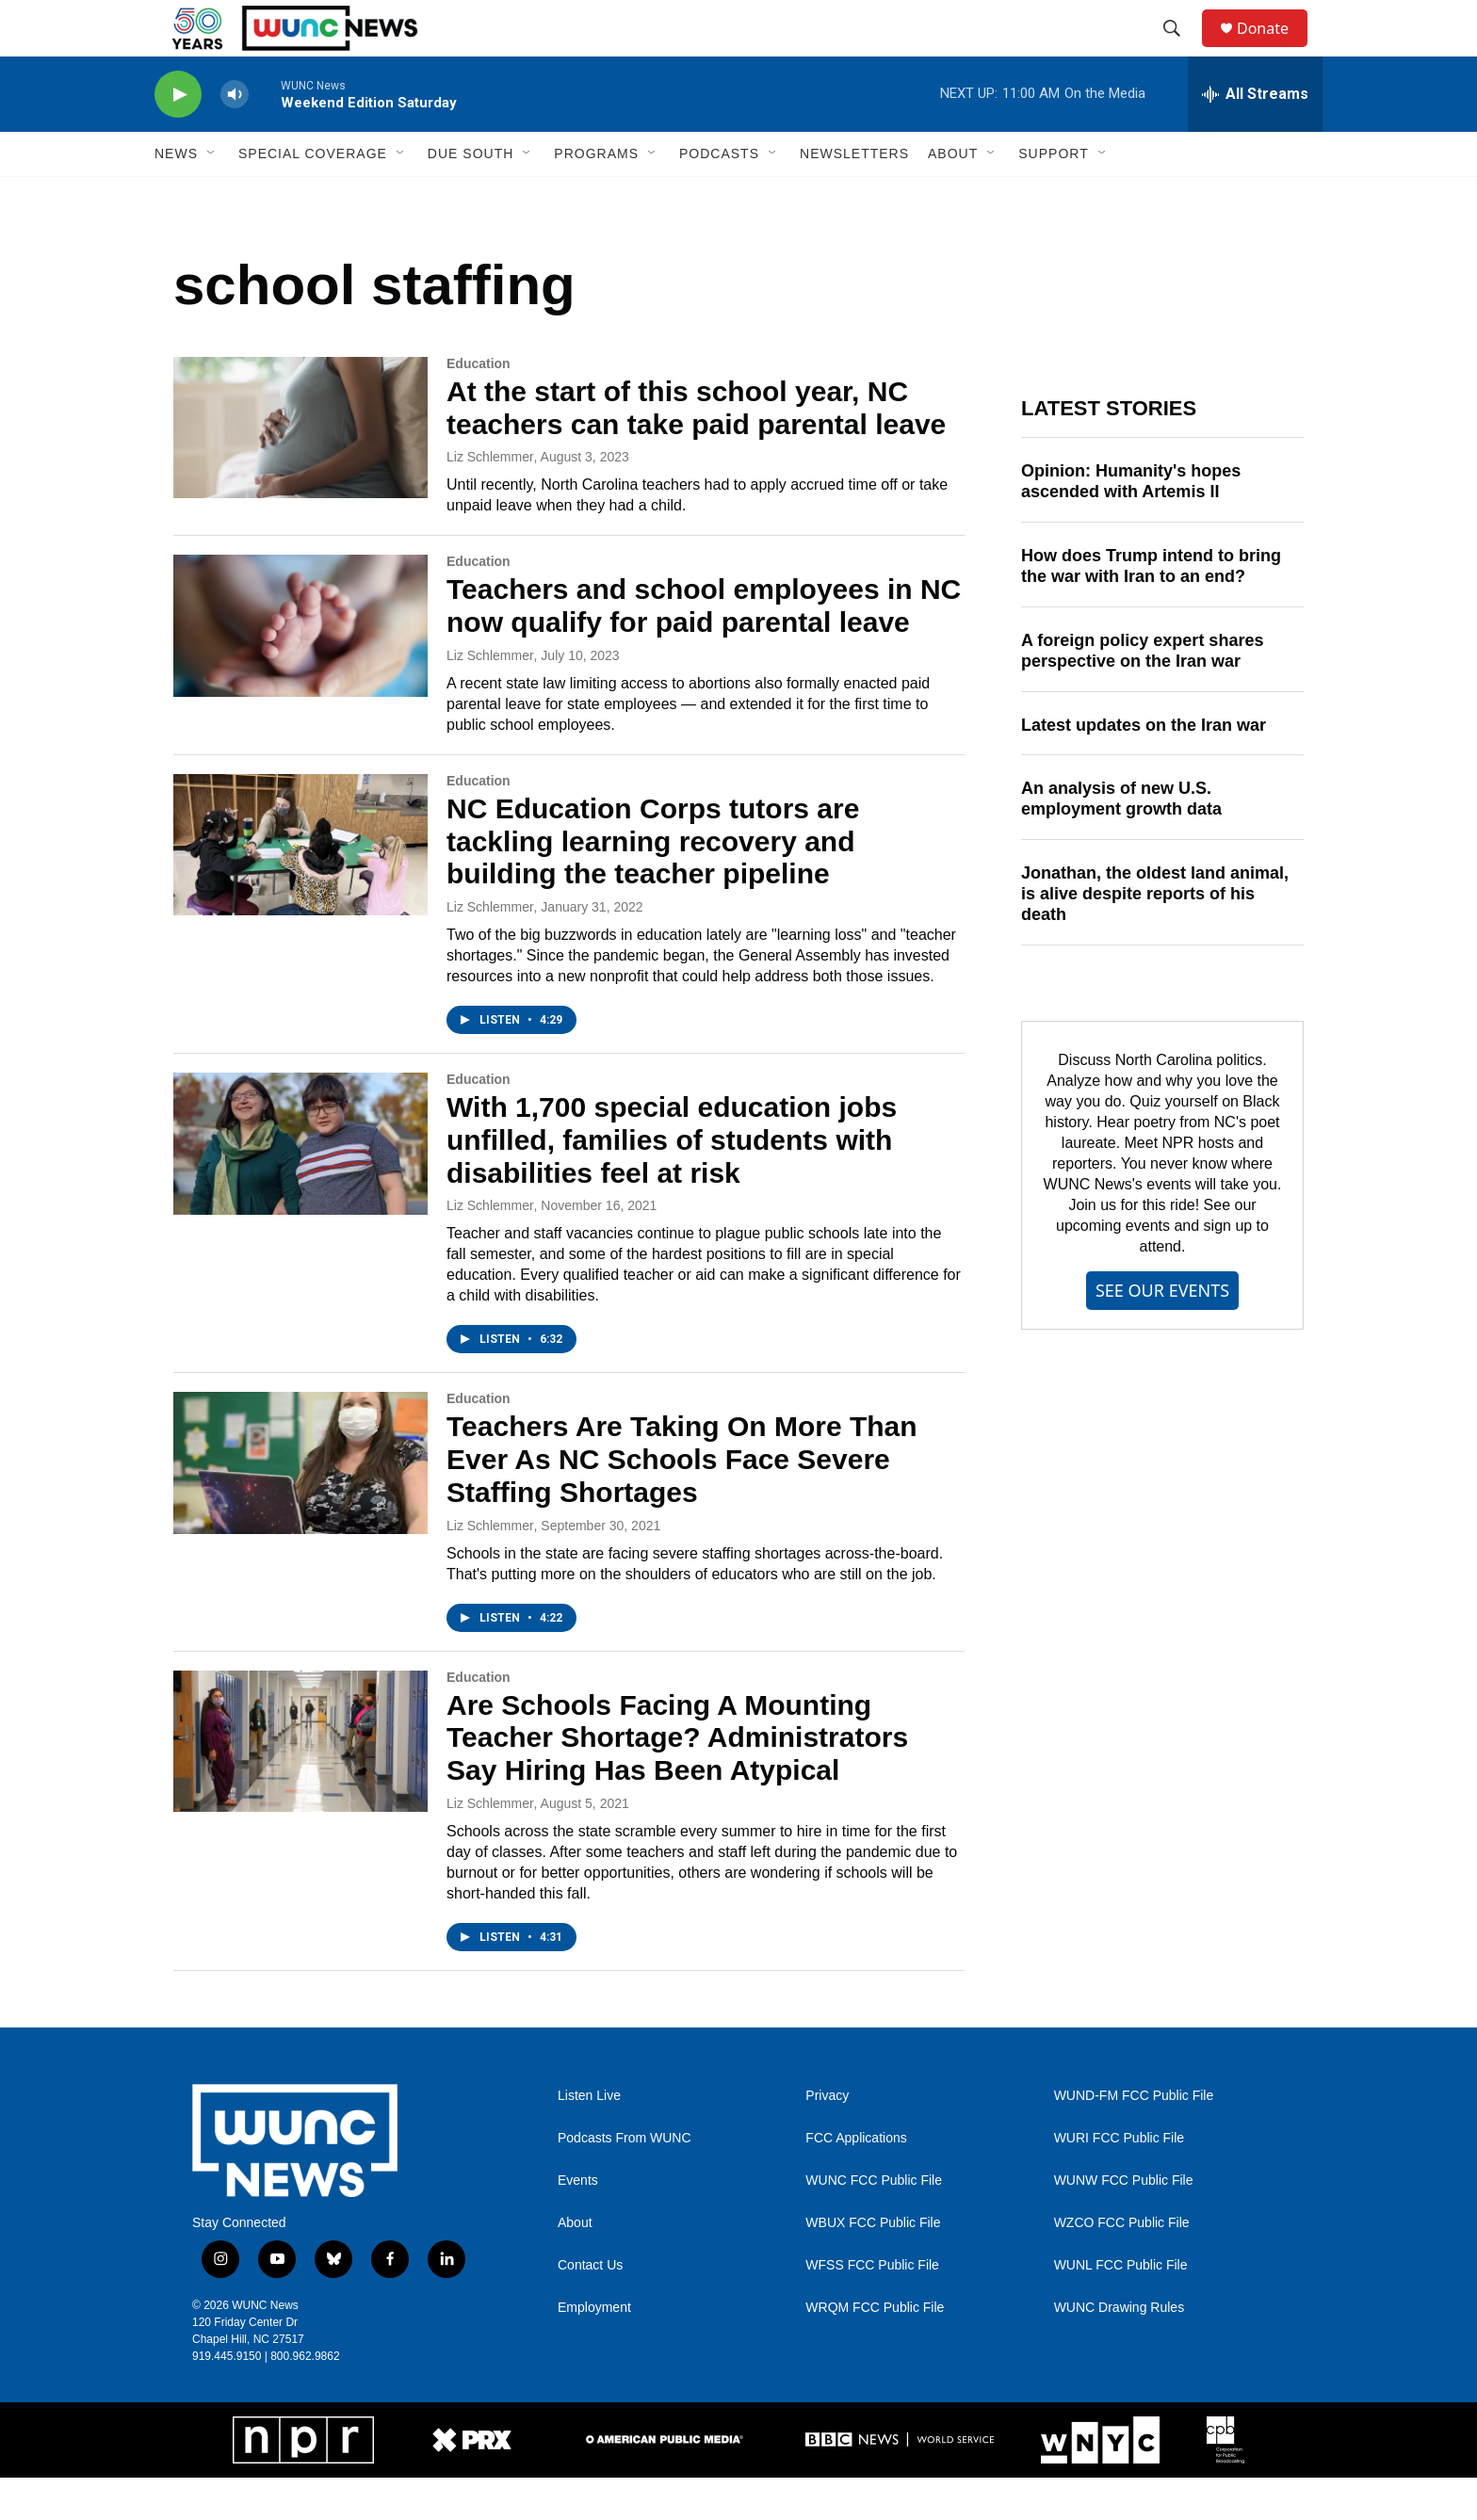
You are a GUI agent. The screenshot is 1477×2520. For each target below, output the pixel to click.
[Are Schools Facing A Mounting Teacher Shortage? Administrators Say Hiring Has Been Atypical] (300, 1783)
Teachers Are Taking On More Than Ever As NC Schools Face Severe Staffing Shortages (681, 1501)
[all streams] (1255, 136)
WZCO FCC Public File (1122, 2265)
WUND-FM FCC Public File (1134, 2138)
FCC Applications (855, 2180)
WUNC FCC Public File (873, 2223)
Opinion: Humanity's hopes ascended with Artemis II (1131, 523)
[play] (178, 137)
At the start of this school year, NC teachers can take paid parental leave (696, 450)
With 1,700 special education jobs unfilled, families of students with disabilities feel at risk (671, 1182)
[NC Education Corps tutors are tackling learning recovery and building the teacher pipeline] (300, 887)
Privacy (827, 2138)
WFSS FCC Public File (872, 2308)
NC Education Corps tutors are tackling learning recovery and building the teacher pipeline (652, 883)
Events (578, 2223)
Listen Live (589, 2138)
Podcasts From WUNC (624, 2180)
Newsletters (854, 195)
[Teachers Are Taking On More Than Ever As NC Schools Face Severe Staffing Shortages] (300, 1504)
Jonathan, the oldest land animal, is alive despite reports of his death (1155, 936)
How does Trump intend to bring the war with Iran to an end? (1151, 608)
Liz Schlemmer (490, 499)
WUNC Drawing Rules (1119, 2350)
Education (478, 405)
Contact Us (590, 2308)
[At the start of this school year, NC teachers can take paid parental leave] (300, 470)
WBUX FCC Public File (872, 2265)
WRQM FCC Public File (874, 2350)
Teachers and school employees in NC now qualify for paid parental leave (703, 648)
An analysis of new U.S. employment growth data (1121, 841)
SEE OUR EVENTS (1162, 1332)
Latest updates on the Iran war (1143, 767)
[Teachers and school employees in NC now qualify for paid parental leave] (300, 667)
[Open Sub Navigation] (211, 195)
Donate (1274, 49)
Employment (594, 2350)
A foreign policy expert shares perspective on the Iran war (1142, 693)
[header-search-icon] (1180, 49)
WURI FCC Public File (1119, 2180)
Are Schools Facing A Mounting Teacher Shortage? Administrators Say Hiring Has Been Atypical (677, 1780)
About (575, 2265)
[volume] (235, 137)
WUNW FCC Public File (1123, 2223)
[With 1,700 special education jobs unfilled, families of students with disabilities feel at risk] (300, 1185)
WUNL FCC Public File (1121, 2308)
